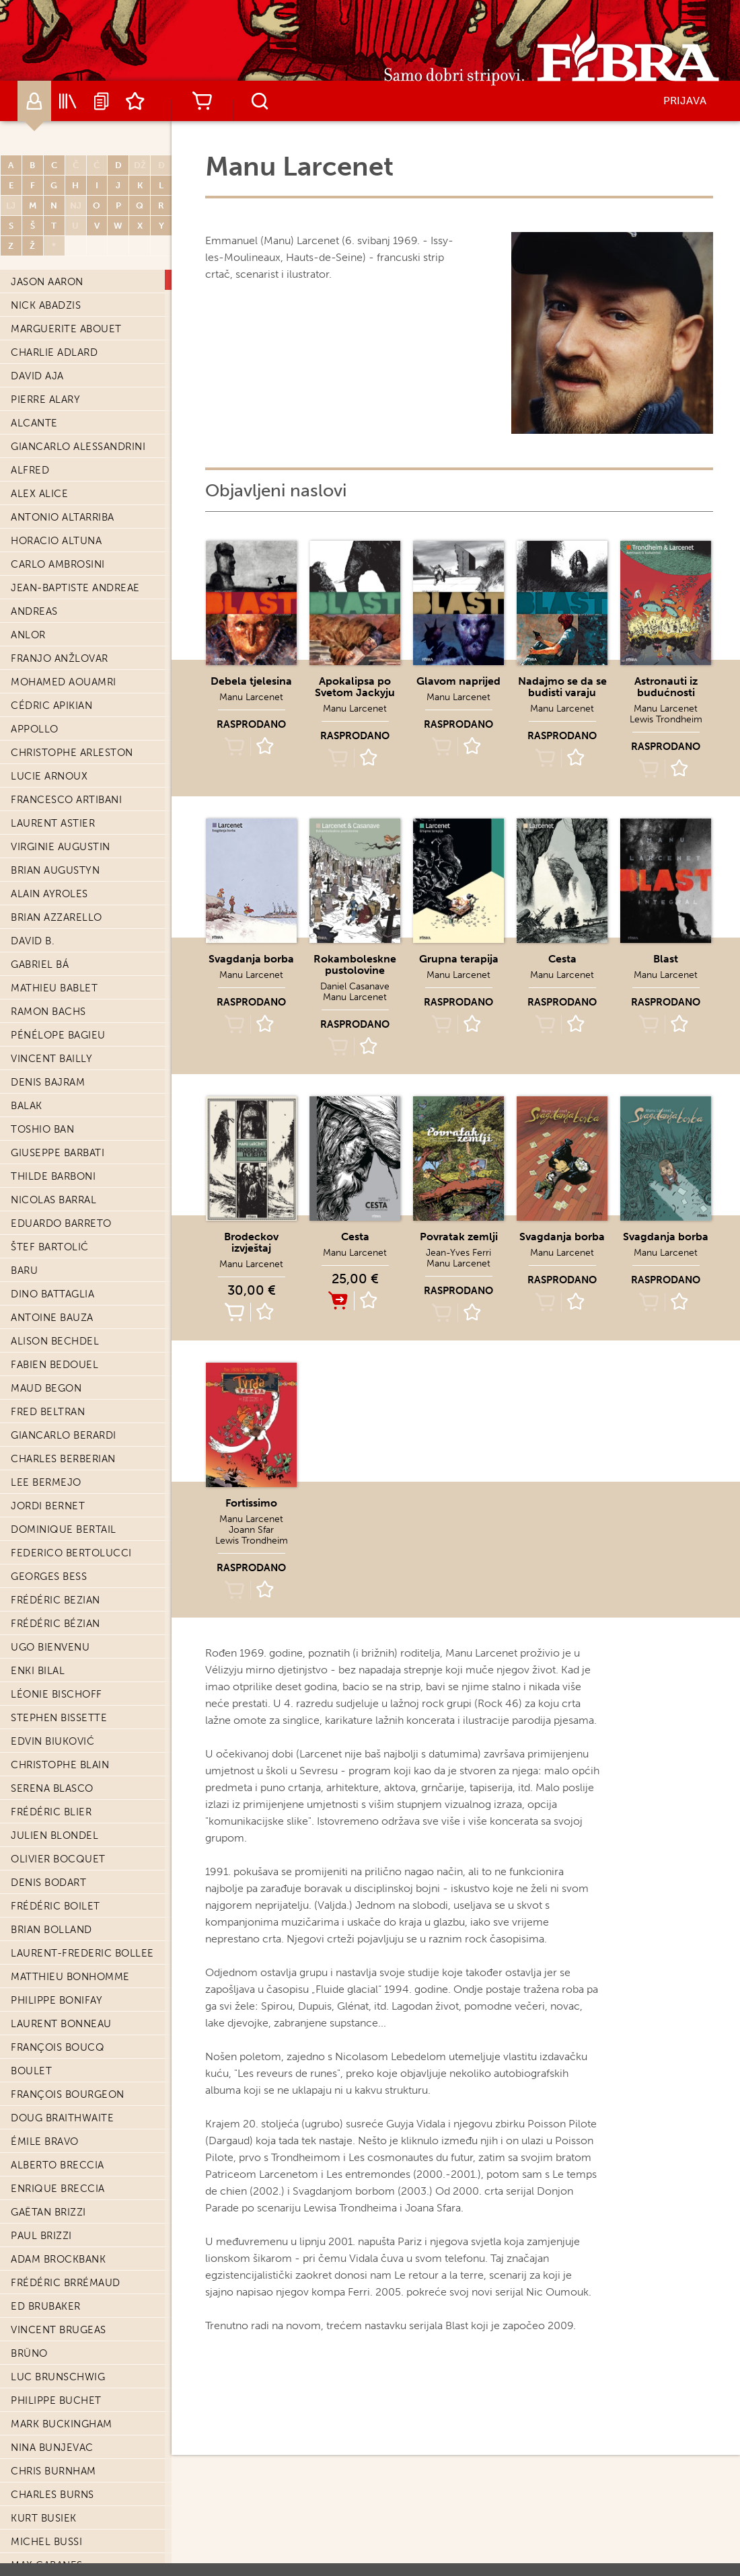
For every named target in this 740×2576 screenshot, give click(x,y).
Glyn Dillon (45, 2098)
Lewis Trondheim (666, 719)
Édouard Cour (53, 1344)
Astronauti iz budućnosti (666, 687)
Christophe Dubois (65, 2263)
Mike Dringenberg (61, 2239)
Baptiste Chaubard (64, 850)
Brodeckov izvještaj (251, 1242)
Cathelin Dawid (55, 1627)
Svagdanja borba (251, 958)
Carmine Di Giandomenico (84, 2004)
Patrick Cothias (56, 1321)
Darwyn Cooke (53, 1133)
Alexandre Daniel (60, 1486)
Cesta (562, 958)
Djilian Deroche (57, 1933)
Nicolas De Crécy (60, 1698)
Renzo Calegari (55, 379)
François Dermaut (63, 1909)
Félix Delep (42, 1815)
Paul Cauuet (47, 685)
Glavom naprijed (458, 681)
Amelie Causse (51, 662)
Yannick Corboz (56, 1203)
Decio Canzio (49, 521)
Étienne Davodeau (63, 1603)
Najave (101, 101)
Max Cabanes (47, 332)
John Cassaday (53, 615)
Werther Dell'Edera (67, 1886)
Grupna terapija (458, 958)
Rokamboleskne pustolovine (354, 964)
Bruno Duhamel (56, 2357)
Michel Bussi (46, 309)
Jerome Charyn (55, 827)
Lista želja (135, 101)
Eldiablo (36, 2545)
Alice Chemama (53, 921)
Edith (26, 2498)
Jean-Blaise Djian (60, 2168)
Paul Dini (36, 2145)
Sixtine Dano (47, 1533)
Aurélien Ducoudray (70, 2310)
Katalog (68, 101)
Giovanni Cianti (55, 1015)
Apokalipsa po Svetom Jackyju (355, 687)
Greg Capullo (50, 544)
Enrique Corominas (67, 1250)
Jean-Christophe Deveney (85, 1980)
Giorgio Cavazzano (66, 709)
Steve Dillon (47, 2121)
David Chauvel (52, 874)
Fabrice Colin (50, 1062)
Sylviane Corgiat (58, 1227)
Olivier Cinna (48, 1038)
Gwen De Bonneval (64, 1650)
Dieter (29, 2051)
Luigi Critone (49, 1392)
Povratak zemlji (459, 1236)
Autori (34, 101)
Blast (665, 958)
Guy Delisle (44, 1862)
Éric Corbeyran (55, 1180)
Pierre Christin (54, 991)
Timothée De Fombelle (75, 1721)
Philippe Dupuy (53, 2380)
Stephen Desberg (59, 1956)
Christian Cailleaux (67, 356)
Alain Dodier (47, 2192)
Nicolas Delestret (63, 1839)
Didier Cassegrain (61, 638)
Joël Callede (48, 403)
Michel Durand (54, 2404)
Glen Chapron (51, 803)
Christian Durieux (62, 2427)
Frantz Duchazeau (64, 2286)
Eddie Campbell (55, 426)
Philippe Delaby (54, 1792)
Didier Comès (48, 1109)
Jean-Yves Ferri (458, 1252)
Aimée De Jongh (55, 1745)
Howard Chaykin (58, 897)
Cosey (28, 1274)
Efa (20, 2521)
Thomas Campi (50, 450)
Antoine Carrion (58, 568)
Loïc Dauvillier (54, 1580)
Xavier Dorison (53, 2215)
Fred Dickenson (56, 2027)
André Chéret (50, 968)
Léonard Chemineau (68, 944)
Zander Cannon (56, 473)
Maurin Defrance (60, 1768)
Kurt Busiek (44, 285)
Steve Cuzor (46, 1439)
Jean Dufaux (46, 2333)
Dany (25, 1556)
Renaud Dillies (52, 2074)
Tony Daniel (45, 1509)
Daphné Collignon (64, 1085)
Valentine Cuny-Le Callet (84, 1415)
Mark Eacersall (55, 2474)
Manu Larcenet (251, 697)
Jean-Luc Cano (54, 497)
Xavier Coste (47, 1297)
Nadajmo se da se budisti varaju (562, 687)
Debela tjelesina (251, 681)
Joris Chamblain (57, 779)
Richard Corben (56, 1156)
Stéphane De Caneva (68, 1674)
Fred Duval (42, 2451)
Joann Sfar (251, 1530)
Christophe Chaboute (74, 756)
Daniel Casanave (57, 591)
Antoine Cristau (57, 1368)
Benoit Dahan (49, 1462)
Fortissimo (251, 1503)
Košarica (201, 101)
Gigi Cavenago (52, 732)
